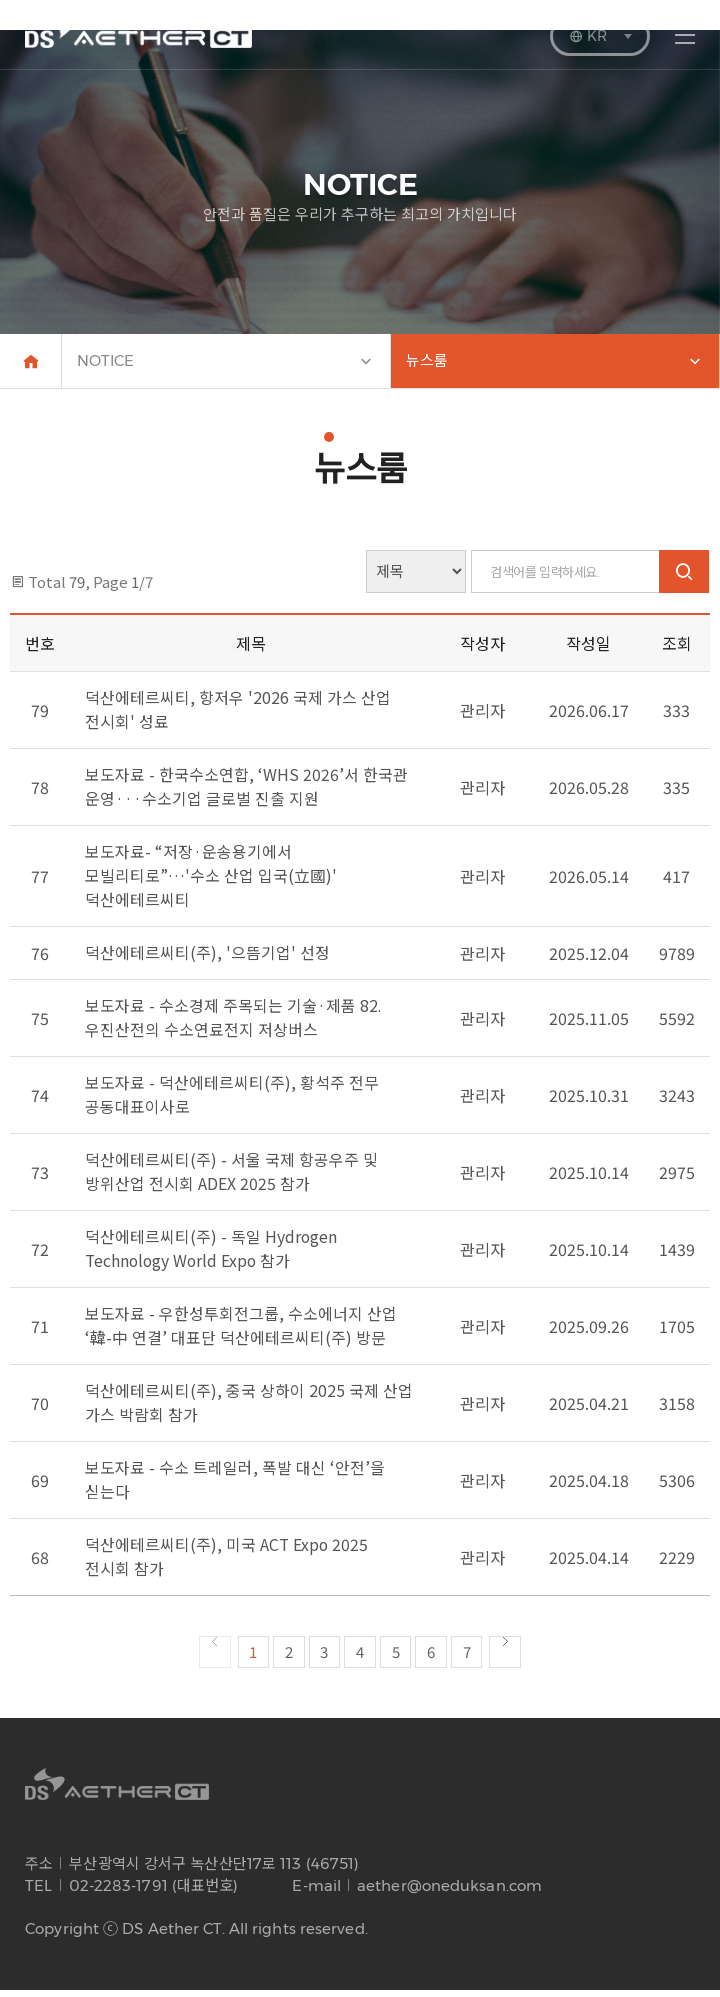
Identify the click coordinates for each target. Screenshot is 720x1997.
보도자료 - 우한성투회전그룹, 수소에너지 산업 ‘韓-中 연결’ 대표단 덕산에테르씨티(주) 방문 (241, 1332)
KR (600, 36)
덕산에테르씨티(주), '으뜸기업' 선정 (207, 959)
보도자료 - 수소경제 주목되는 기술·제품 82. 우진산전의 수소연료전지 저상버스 (233, 1024)
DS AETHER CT (138, 28)
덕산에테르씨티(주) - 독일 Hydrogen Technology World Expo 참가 (211, 1255)
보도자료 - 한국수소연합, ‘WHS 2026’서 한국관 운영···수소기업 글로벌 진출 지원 (246, 793)
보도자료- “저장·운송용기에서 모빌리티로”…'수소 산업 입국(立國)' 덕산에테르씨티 (210, 882)
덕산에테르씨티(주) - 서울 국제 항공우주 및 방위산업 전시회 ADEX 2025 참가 (231, 1178)
